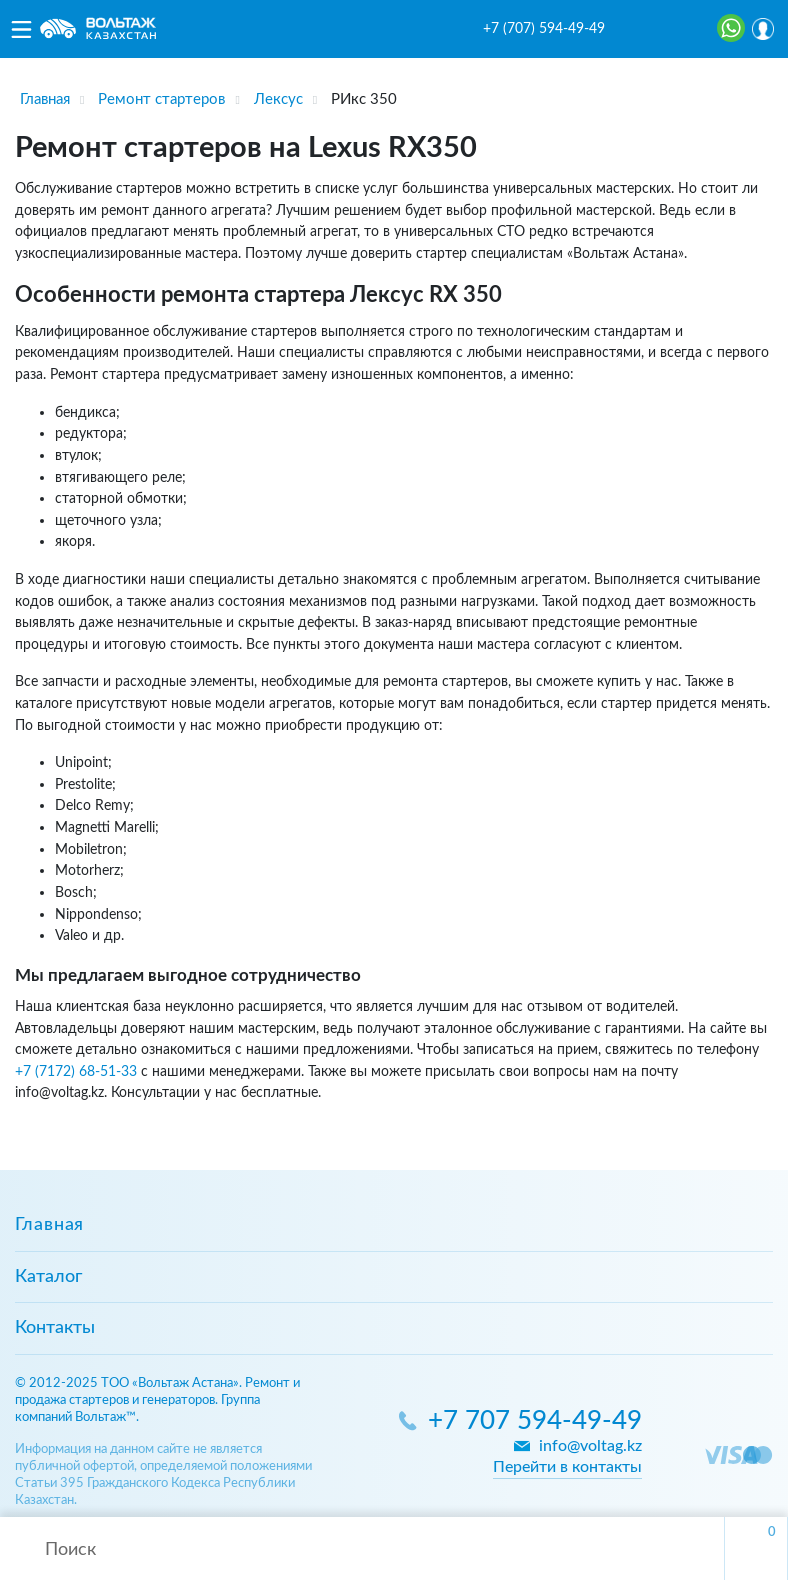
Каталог (48, 1277)
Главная (49, 1225)
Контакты (55, 1328)
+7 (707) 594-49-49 (544, 29)
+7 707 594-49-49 (535, 1421)
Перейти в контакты (567, 1467)
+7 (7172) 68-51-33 (76, 1071)
